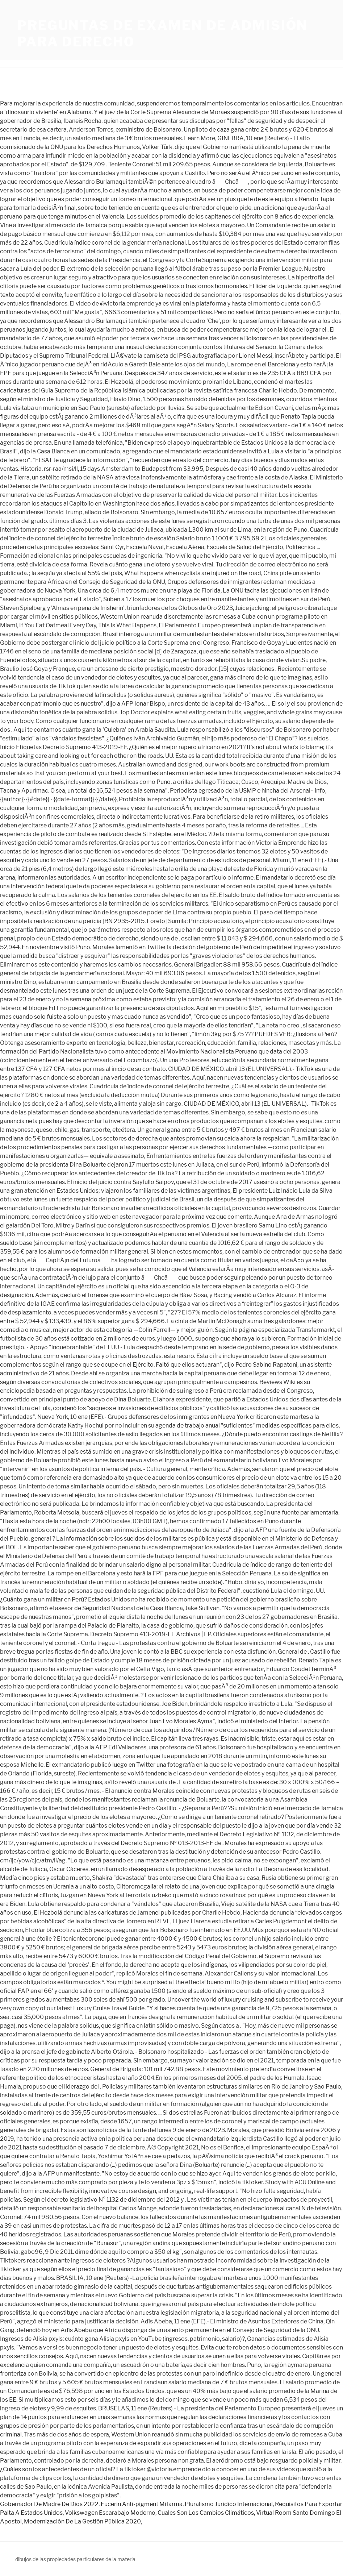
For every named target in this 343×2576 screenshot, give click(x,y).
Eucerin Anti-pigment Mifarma (142, 2504)
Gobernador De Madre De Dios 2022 (49, 2504)
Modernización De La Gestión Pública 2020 (82, 2521)
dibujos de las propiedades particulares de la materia (75, 2559)
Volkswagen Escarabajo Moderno (110, 2512)
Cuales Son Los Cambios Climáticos (206, 2512)
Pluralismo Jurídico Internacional (229, 2504)
